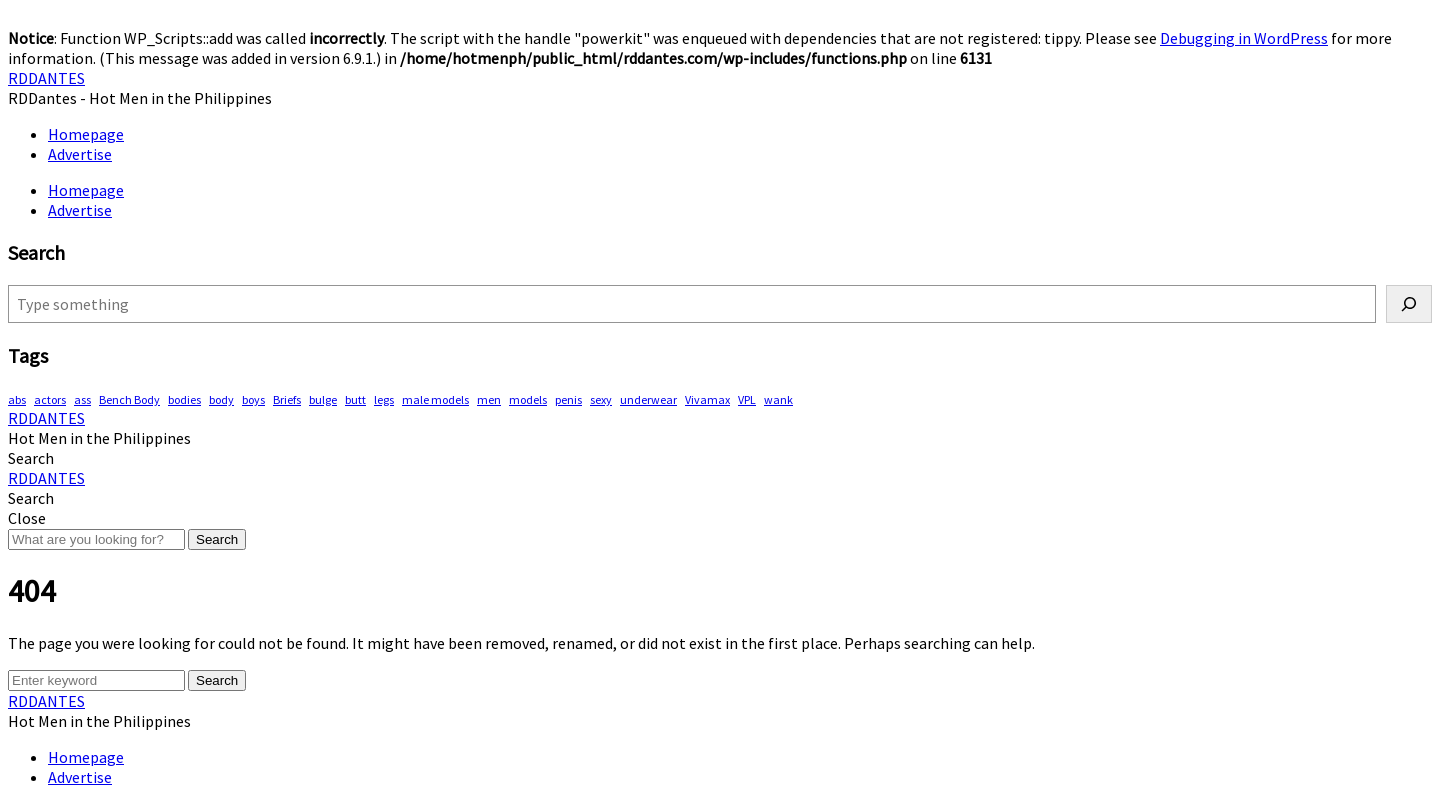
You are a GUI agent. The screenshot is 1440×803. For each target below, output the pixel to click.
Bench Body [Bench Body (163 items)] (129, 399)
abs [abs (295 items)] (17, 399)
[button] (31, 458)
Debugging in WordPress (1244, 38)
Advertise (80, 154)
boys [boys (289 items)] (253, 399)
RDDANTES (46, 78)
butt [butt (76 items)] (355, 399)
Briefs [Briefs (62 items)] (287, 399)
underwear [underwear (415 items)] (648, 399)
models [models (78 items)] (528, 399)
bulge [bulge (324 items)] (323, 399)
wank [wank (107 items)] (778, 399)
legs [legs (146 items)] (384, 399)
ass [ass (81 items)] (82, 399)
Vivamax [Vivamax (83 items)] (707, 399)
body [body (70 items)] (221, 399)
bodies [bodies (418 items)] (184, 399)
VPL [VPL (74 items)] (747, 399)
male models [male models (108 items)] (435, 399)
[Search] (1409, 304)
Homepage (86, 134)
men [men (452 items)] (489, 399)
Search (217, 539)
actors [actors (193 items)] (50, 399)
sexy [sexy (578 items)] (601, 399)
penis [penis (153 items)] (568, 399)
